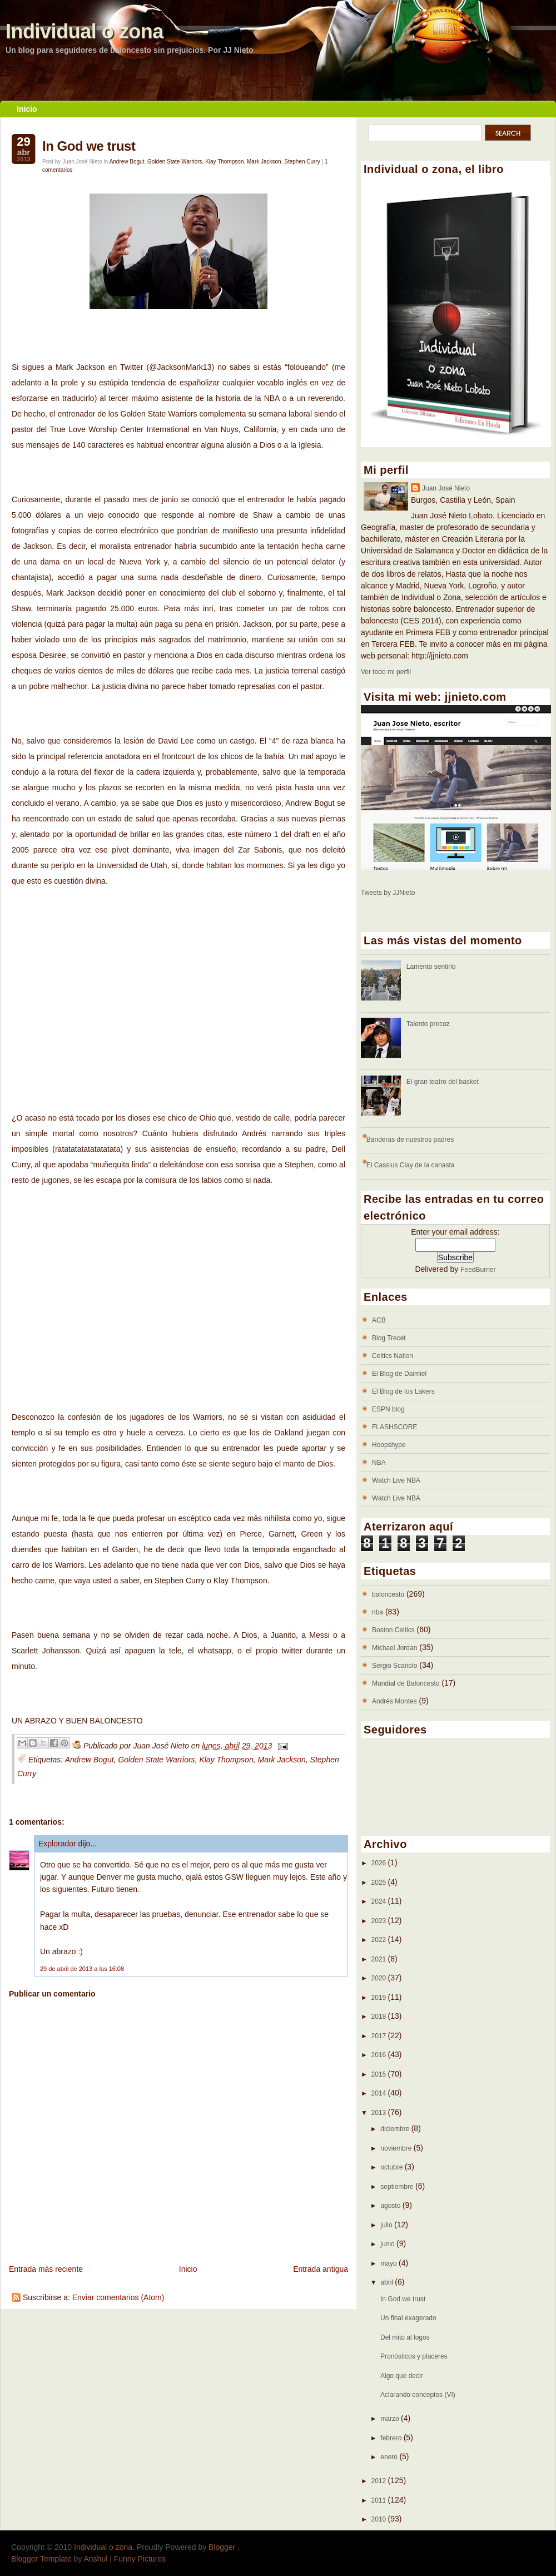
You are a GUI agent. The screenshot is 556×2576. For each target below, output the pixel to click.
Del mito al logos (405, 2337)
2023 (379, 1921)
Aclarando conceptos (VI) (417, 2395)
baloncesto (388, 1594)
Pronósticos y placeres (414, 2356)
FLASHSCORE (394, 1427)
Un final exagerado (408, 2318)
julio (387, 2225)
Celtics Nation (392, 1356)
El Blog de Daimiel (399, 1374)
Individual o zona (84, 31)
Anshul (96, 2558)
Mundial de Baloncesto (405, 1683)
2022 (379, 1940)
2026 (379, 1863)
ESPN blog (388, 1409)
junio (388, 2244)
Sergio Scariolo (394, 1666)
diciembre (395, 2129)
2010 (379, 2519)
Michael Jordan (394, 1648)
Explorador (57, 1843)
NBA (379, 1463)
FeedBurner (477, 1270)
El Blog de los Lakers (403, 1391)
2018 (379, 2016)
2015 (379, 2074)
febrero (391, 2438)
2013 (379, 2113)
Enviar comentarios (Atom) (118, 2297)
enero (389, 2457)
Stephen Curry (302, 161)
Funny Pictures (140, 2558)
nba (377, 1612)
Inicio (27, 109)
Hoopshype (389, 1445)
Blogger (223, 2547)
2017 (379, 2036)
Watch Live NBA (396, 1480)
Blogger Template (41, 2558)
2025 (379, 1882)
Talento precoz (428, 1024)
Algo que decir (401, 2376)
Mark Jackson (264, 161)
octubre (392, 2167)
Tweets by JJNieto (388, 892)
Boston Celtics (393, 1630)
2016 (379, 2055)
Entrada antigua (320, 2269)
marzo (390, 2419)
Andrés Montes (394, 1701)
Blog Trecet (389, 1338)
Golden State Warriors (174, 161)
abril (387, 2282)
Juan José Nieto (446, 488)
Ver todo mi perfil (386, 672)
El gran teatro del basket (442, 1082)
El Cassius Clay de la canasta (410, 1165)
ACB (379, 1320)
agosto (391, 2206)
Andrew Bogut (127, 161)
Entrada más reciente (46, 2269)
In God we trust (88, 145)
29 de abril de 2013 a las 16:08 (82, 1968)
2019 (379, 1998)
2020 (379, 1978)
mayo (389, 2263)
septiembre (397, 2187)
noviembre (396, 2148)
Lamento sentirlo (431, 966)
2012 (379, 2481)
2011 (379, 2500)
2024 (379, 1901)
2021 (379, 1959)
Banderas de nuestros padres (410, 1139)
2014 (379, 2093)
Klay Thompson (224, 161)
